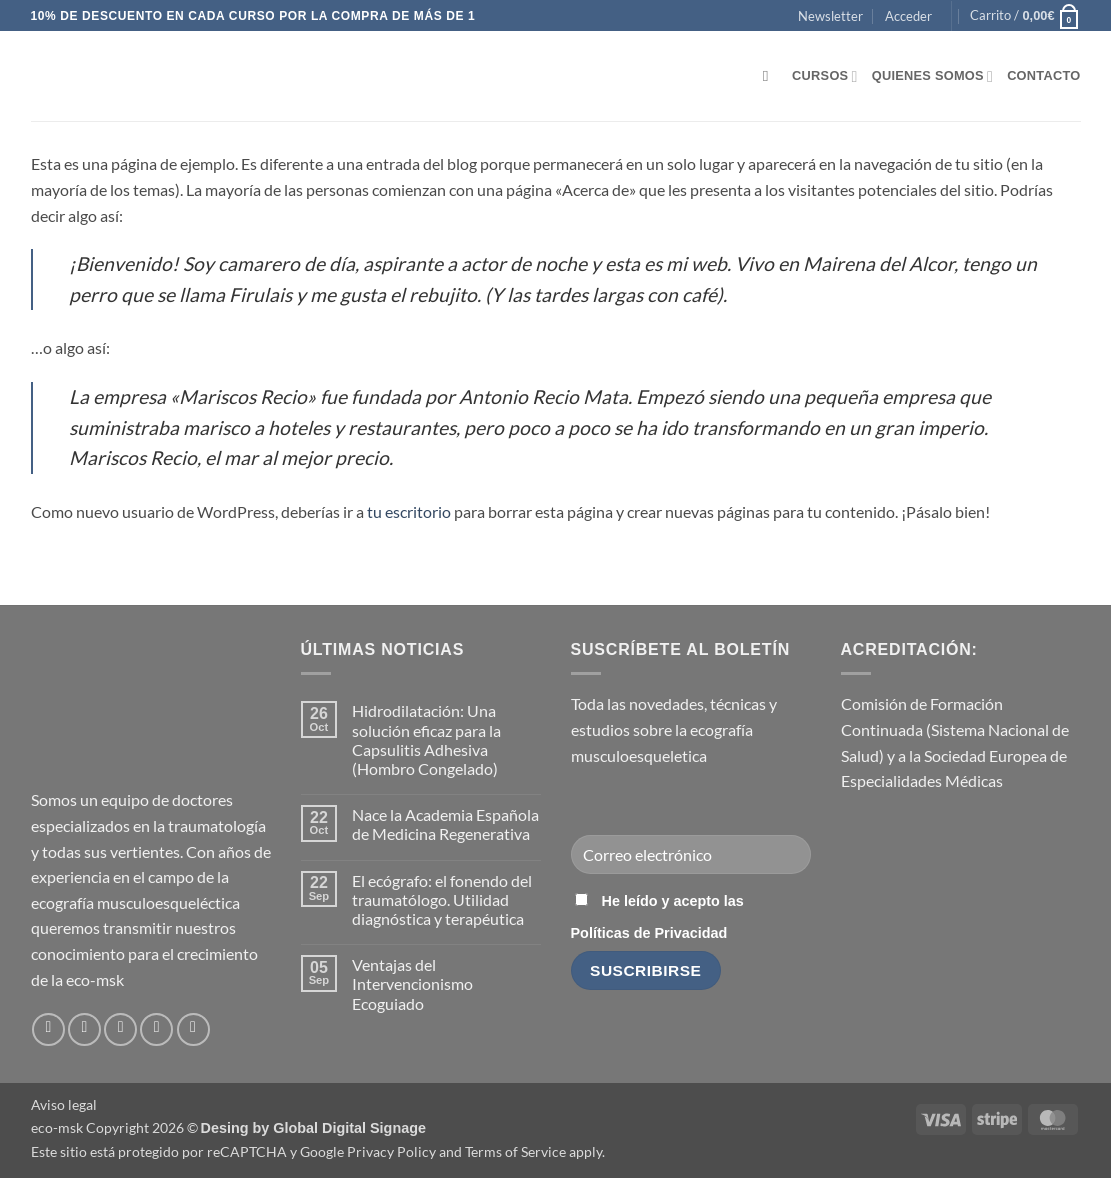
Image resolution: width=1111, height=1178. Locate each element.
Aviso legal (64, 1104)
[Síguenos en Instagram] (84, 1029)
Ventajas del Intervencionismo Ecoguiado (412, 983)
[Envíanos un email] (120, 1029)
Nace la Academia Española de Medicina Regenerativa (445, 824)
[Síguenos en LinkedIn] (156, 1029)
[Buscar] (770, 76)
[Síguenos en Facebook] (48, 1029)
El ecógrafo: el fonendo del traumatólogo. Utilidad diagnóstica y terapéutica (442, 899)
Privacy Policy (391, 1151)
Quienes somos (932, 76)
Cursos (825, 76)
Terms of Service (515, 1151)
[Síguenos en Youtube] (193, 1029)
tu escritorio (409, 511)
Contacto (1043, 75)
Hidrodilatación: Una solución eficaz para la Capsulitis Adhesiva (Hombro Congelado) (426, 739)
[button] (830, 16)
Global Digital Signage (349, 1128)
